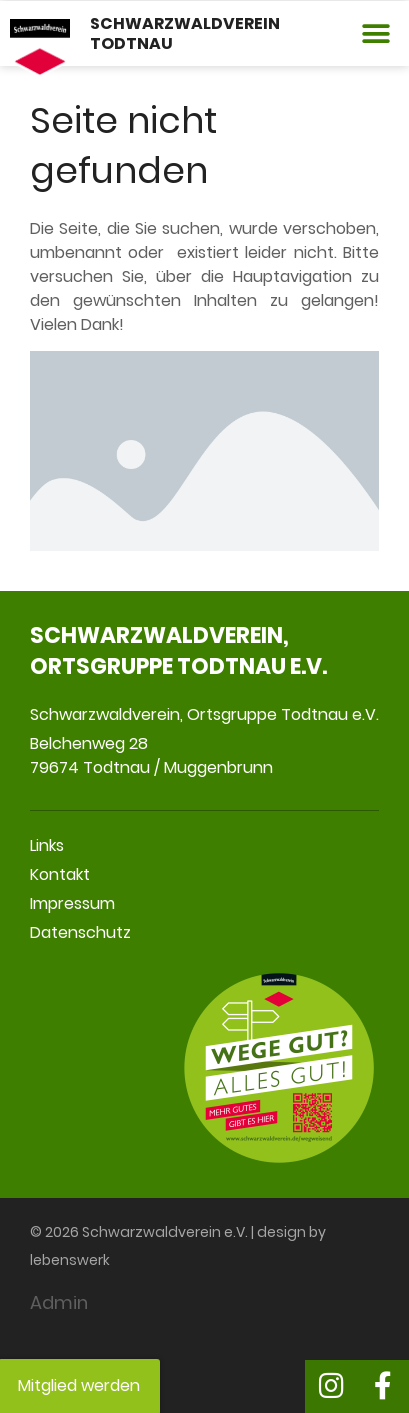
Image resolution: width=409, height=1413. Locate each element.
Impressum (72, 903)
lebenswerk (70, 1260)
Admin (59, 1302)
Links (47, 845)
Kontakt (60, 874)
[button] (376, 33)
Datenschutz (80, 932)
